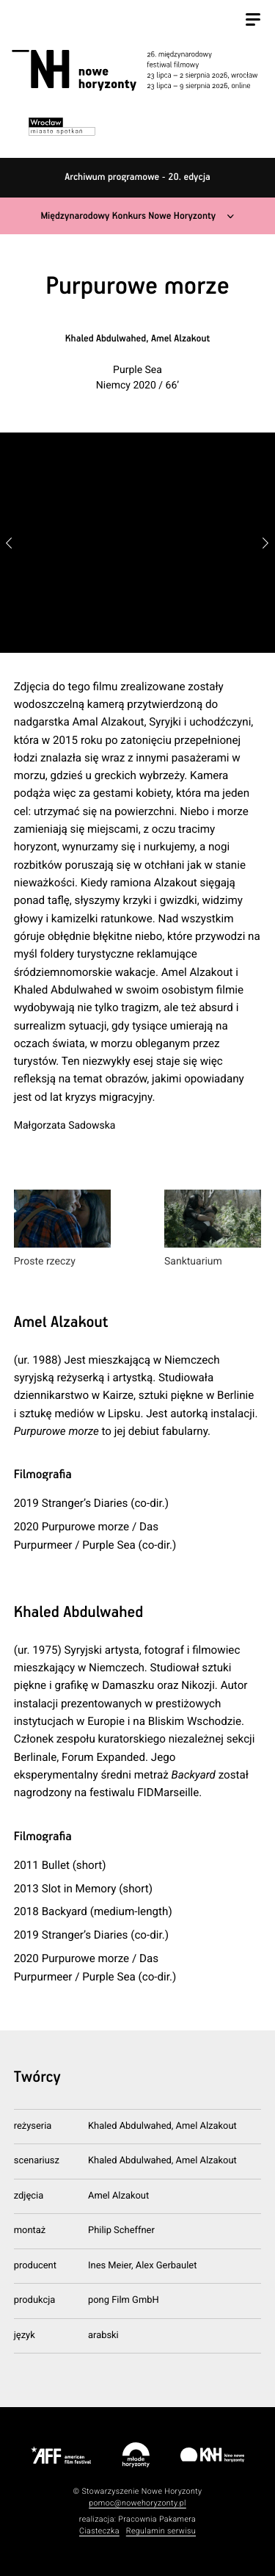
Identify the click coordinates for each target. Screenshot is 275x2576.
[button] (266, 543)
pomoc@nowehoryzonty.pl (137, 2503)
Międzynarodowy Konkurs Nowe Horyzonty (128, 216)
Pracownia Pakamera (157, 2519)
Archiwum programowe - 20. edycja (137, 177)
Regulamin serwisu (161, 2531)
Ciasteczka (99, 2531)
